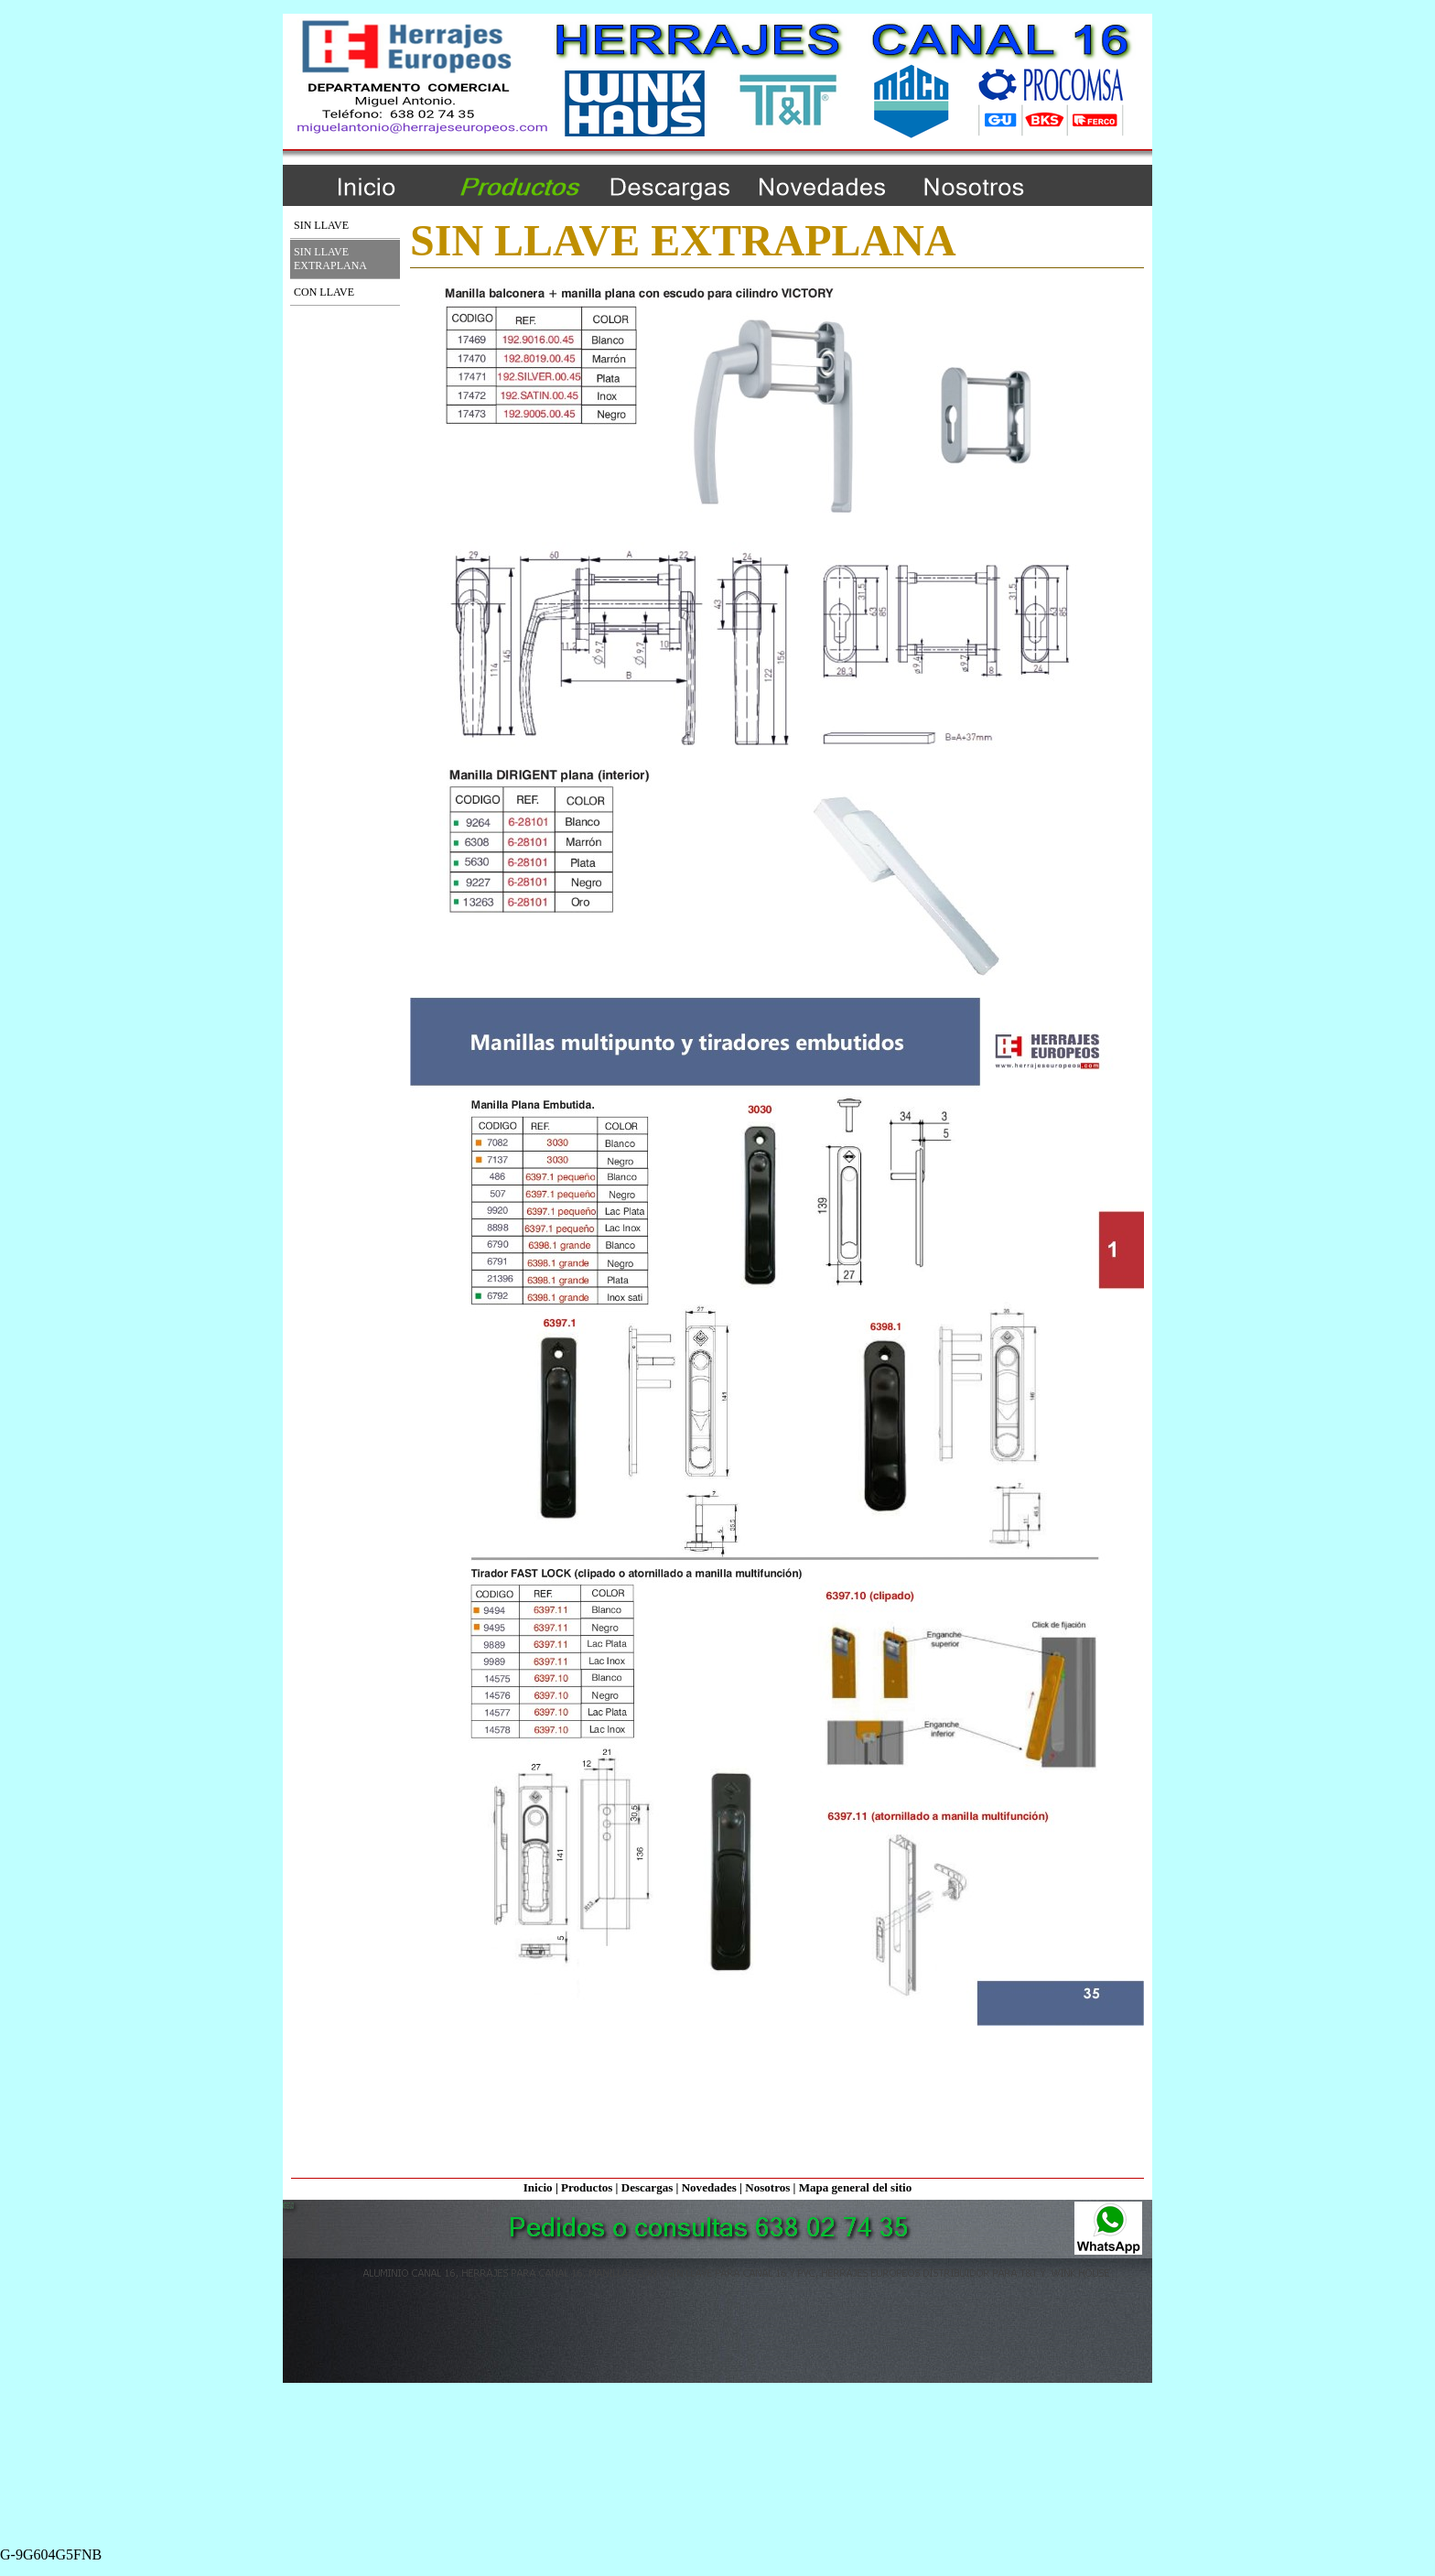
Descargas (647, 2187)
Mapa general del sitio (855, 2187)
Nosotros (767, 2187)
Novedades (709, 2187)
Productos (586, 2187)
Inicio (538, 2187)
